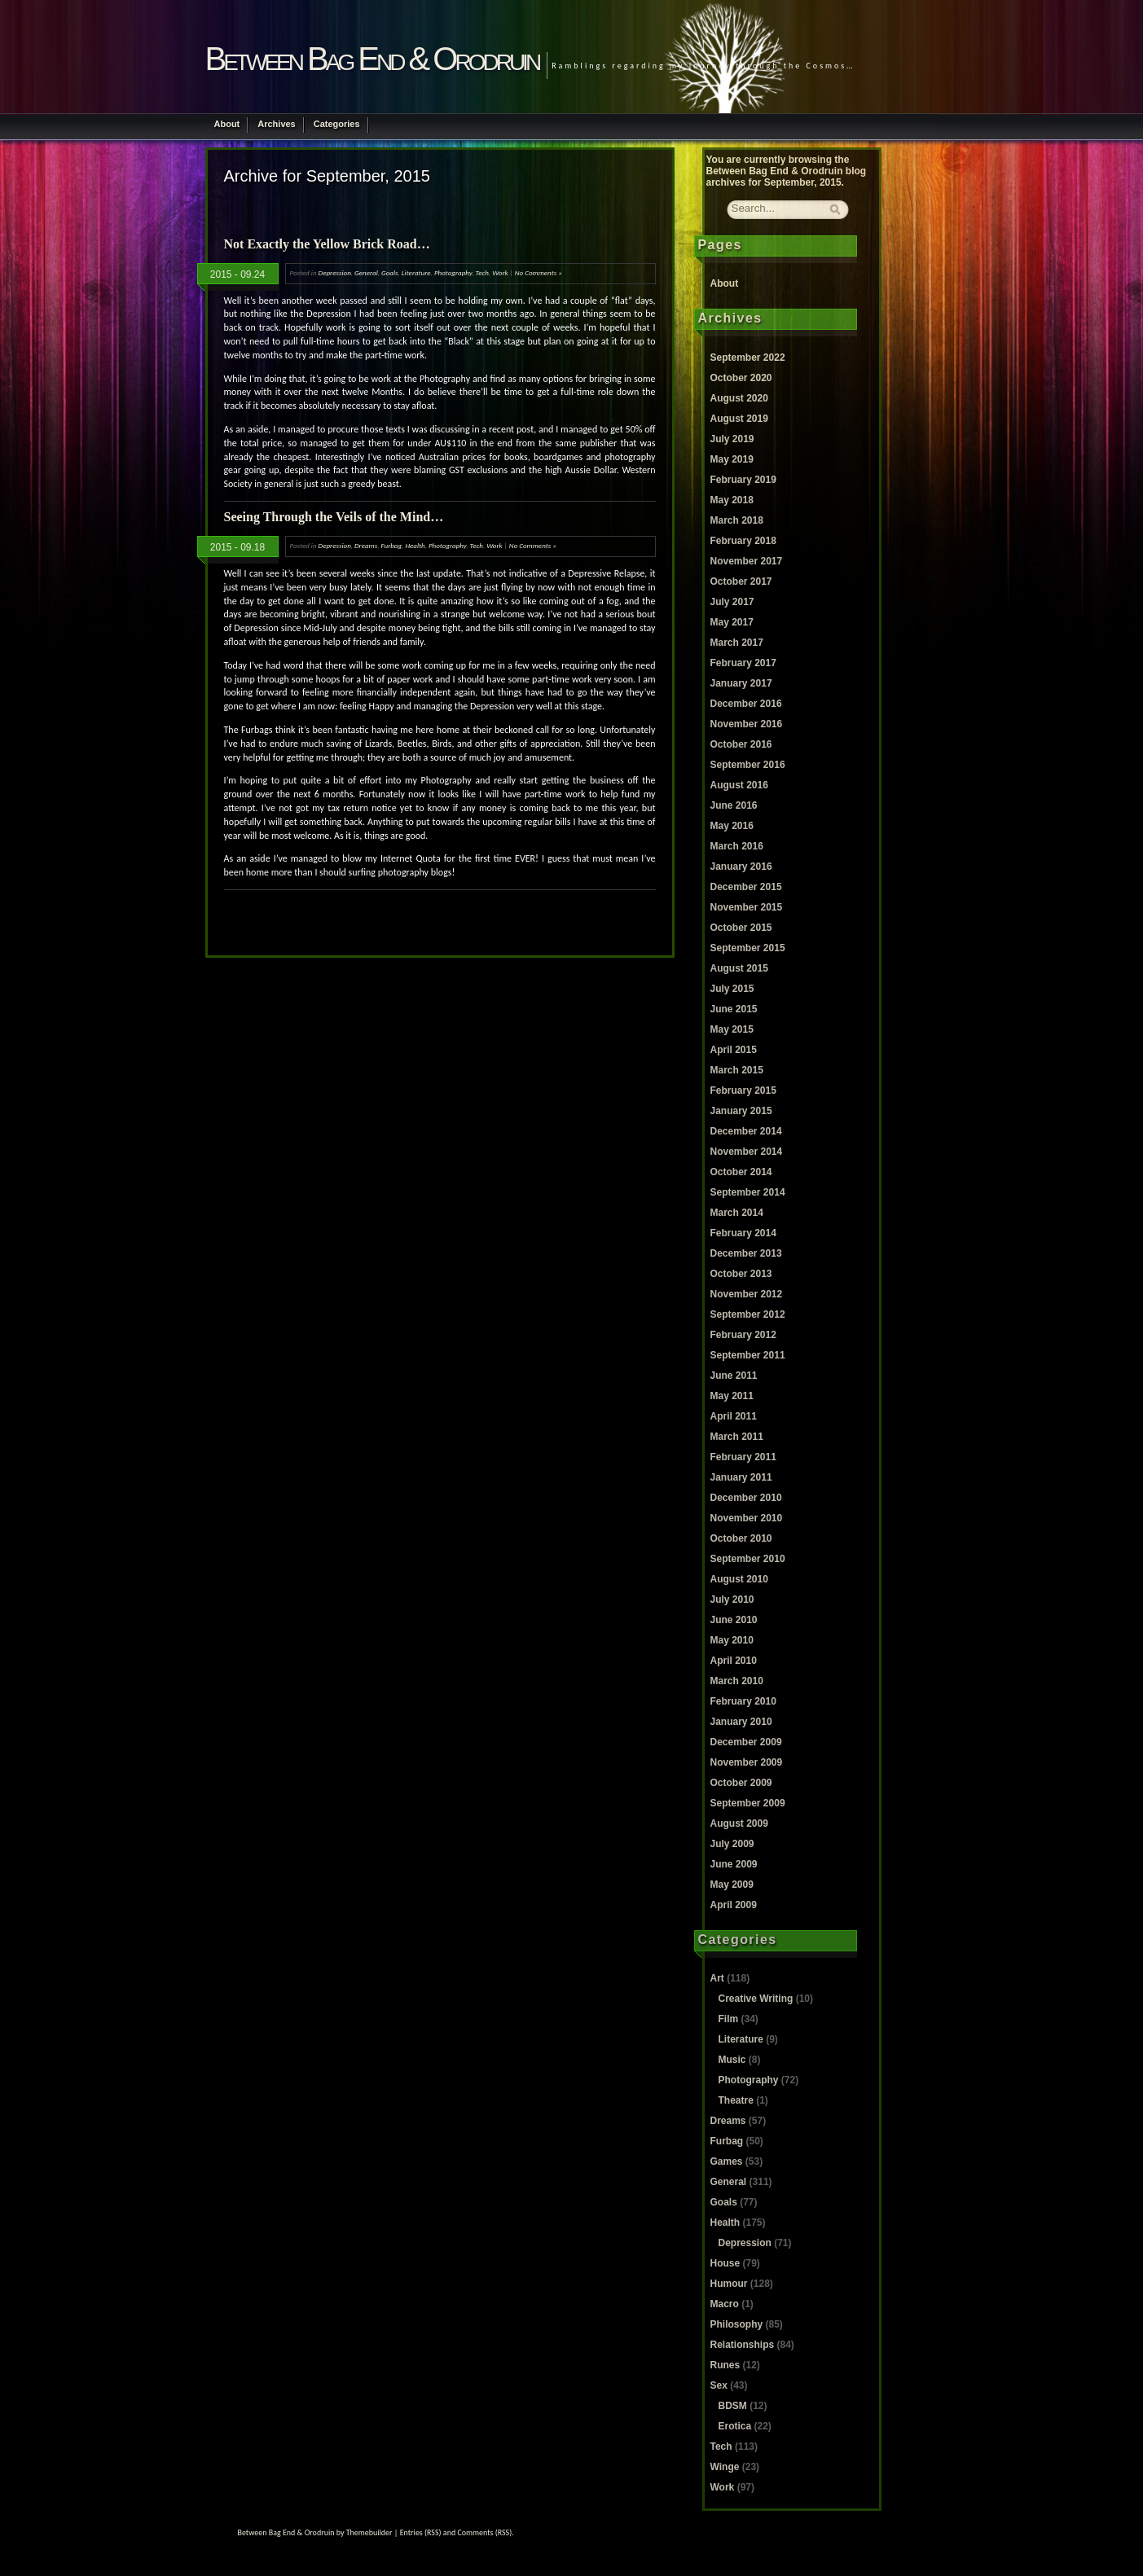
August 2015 (739, 968)
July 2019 (732, 439)
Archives (276, 124)
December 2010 (746, 1497)
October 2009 (741, 1782)
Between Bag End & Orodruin (372, 59)
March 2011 (736, 1436)
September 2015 (747, 948)
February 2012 (743, 1335)
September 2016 (747, 764)
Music (732, 2059)
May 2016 (732, 826)
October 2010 (741, 1538)
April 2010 (733, 1660)
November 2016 (746, 724)
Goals (389, 272)
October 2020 (741, 378)
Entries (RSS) (421, 2532)
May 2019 (732, 459)
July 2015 (732, 988)
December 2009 (746, 1742)
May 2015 (732, 1029)
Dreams (365, 545)
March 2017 (736, 642)
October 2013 (741, 1273)
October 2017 (741, 581)
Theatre (736, 2100)
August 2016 (739, 785)
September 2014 (747, 1192)
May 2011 (732, 1396)
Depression (335, 272)
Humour (729, 2283)
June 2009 (734, 1864)
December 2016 (746, 703)
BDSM (733, 2405)
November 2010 (746, 1518)
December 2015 (746, 887)
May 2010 (732, 1640)
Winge (725, 2467)
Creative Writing (756, 1998)
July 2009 (732, 1844)
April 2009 (733, 1905)
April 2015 (733, 1049)
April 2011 (733, 1416)
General (366, 272)
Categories (337, 124)
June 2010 (734, 1620)
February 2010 (743, 1701)
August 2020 (739, 398)
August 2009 (739, 1823)
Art (717, 1978)
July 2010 (732, 1599)
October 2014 (741, 1172)
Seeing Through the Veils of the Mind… (334, 517)
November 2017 (746, 561)
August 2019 (739, 418)
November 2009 (746, 1762)
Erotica (735, 2426)
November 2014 (746, 1151)
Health (414, 545)
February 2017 (743, 663)
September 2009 (747, 1803)
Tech (482, 272)
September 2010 (747, 1558)
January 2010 (741, 1721)
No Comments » (538, 272)
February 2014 (743, 1233)
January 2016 (741, 866)
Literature (416, 272)
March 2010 (736, 1681)
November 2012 (746, 1294)
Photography (453, 272)
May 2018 (732, 500)
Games (726, 2161)
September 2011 (747, 1355)
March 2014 (736, 1212)
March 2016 (736, 846)
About (227, 124)
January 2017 (741, 683)
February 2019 (743, 479)
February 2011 (743, 1457)
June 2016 (734, 805)
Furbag (391, 545)
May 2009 (732, 1884)
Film (729, 2019)
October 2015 (741, 927)
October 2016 (741, 744)
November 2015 (746, 907)
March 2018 (736, 520)
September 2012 (747, 1314)
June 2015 (734, 1009)
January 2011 (741, 1477)
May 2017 (732, 622)
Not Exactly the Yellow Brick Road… (327, 244)
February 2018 (743, 540)
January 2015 (741, 1111)
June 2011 (734, 1375)
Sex (719, 2385)
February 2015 (743, 1090)
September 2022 (747, 357)
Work (500, 272)
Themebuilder (369, 2532)
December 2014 (746, 1131)
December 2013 (746, 1253)
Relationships (742, 2344)
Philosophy (736, 2324)
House (725, 2263)
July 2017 (732, 602)
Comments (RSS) (484, 2532)
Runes (725, 2365)
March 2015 (736, 1070)
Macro (724, 2304)
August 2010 (739, 1579)
